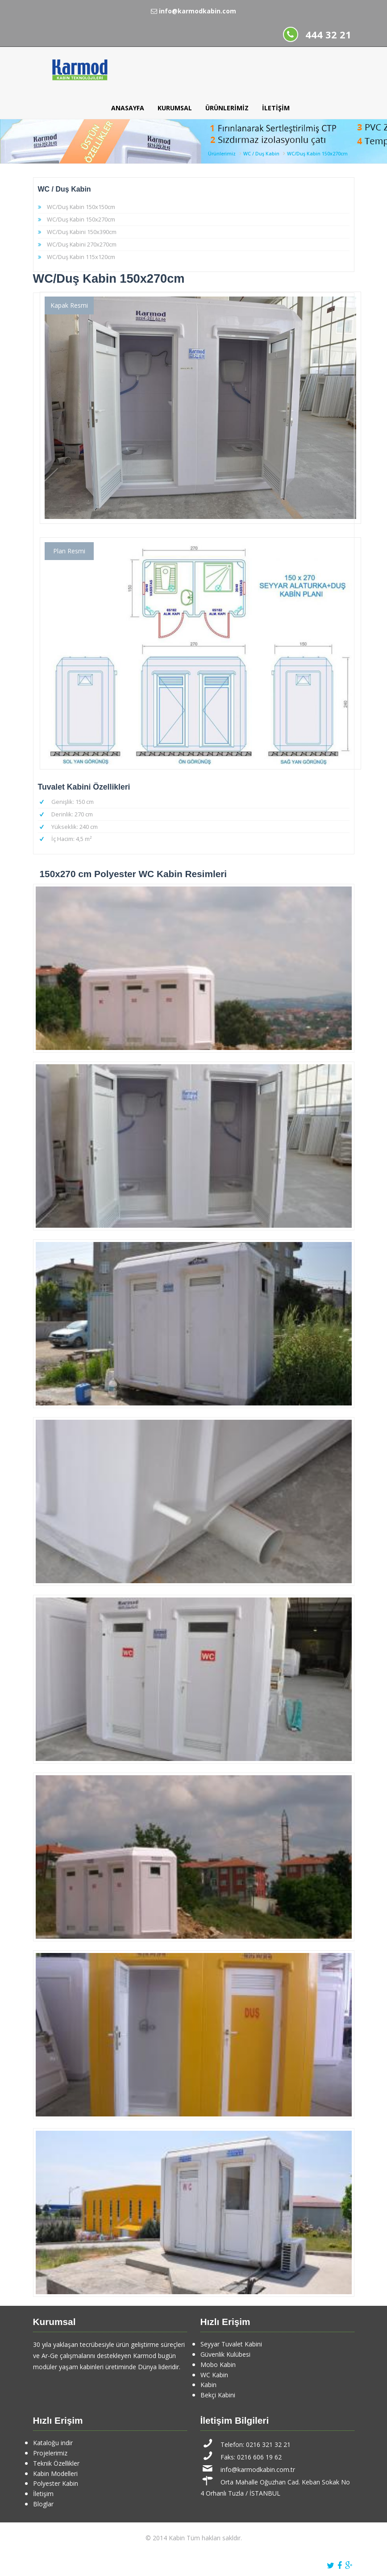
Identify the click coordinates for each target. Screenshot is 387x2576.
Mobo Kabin (218, 2364)
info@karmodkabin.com (193, 11)
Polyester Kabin (55, 2483)
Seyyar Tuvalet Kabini (231, 2344)
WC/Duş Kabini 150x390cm (82, 232)
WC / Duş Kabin (261, 154)
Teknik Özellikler (56, 2463)
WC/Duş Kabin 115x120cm (81, 257)
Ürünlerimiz (227, 108)
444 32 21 (328, 34)
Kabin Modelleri (55, 2473)
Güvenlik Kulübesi (225, 2354)
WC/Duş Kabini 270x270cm (82, 244)
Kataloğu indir (53, 2442)
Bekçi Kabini (217, 2395)
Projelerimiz (50, 2453)
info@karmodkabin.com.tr (258, 2469)
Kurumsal (175, 108)
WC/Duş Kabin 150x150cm (81, 207)
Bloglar (43, 2504)
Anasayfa (127, 108)
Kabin (208, 2384)
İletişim (276, 108)
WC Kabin (214, 2375)
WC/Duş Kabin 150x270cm (317, 154)
